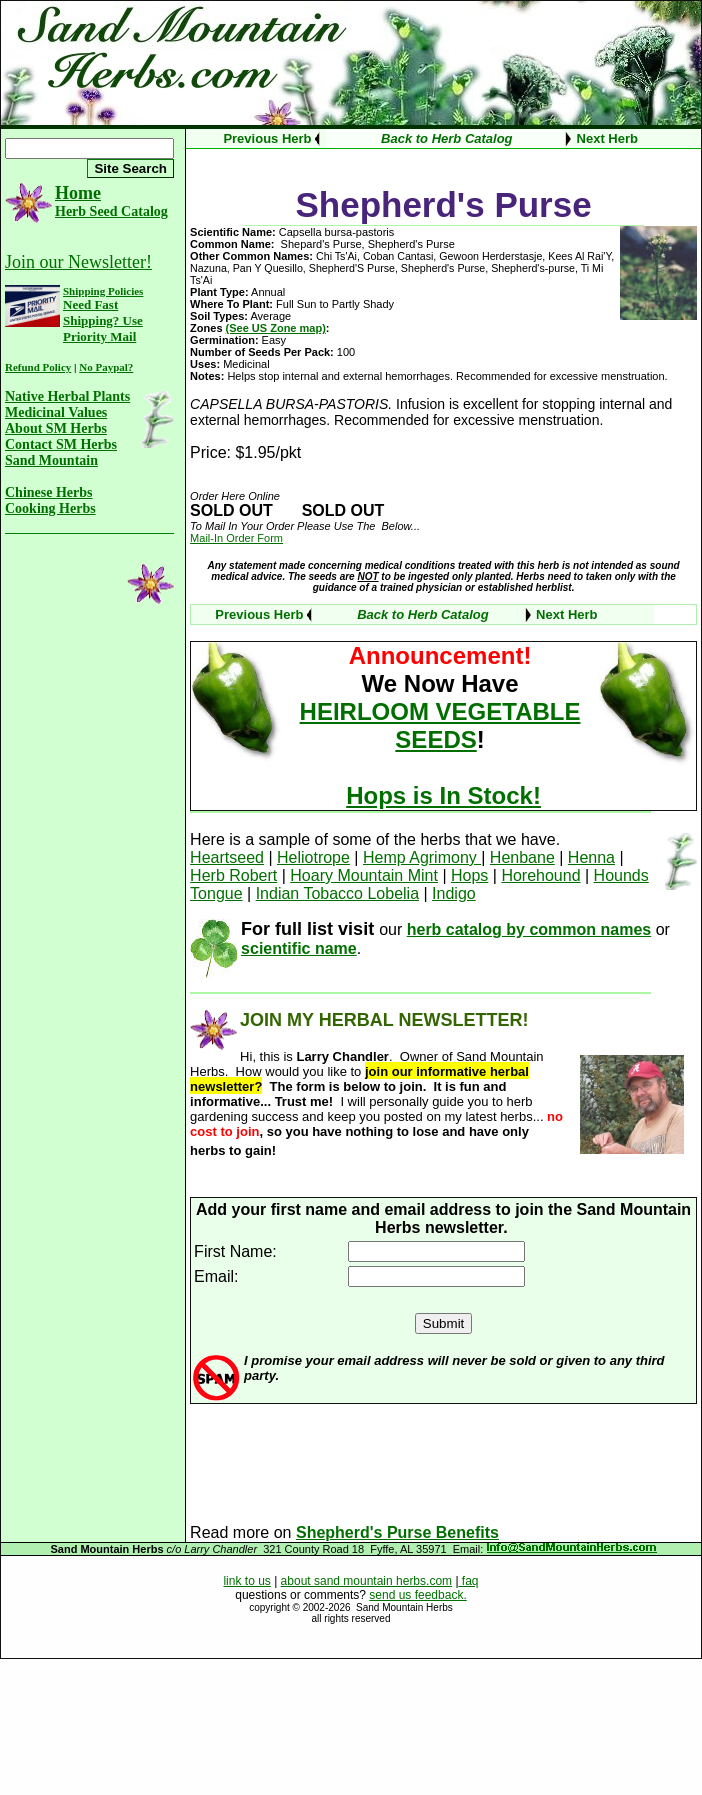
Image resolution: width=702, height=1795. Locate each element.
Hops (469, 875)
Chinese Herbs (49, 492)
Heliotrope (313, 857)
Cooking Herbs (50, 508)
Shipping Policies (103, 291)
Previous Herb (267, 138)
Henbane (522, 857)
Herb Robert (233, 875)
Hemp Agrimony (422, 857)
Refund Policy (38, 367)
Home (78, 193)
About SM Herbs (56, 428)
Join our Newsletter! (78, 262)
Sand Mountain (51, 460)
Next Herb (607, 138)
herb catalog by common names (529, 929)
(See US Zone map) (276, 328)
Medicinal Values (56, 412)
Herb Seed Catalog (111, 211)
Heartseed (227, 857)
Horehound (540, 875)
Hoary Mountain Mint (364, 875)
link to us (246, 1581)
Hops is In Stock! (443, 795)
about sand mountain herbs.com (366, 1581)
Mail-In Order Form (236, 538)
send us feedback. (417, 1595)
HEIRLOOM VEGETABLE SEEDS (440, 725)
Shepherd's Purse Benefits (397, 1532)
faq (469, 1581)
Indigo (454, 893)
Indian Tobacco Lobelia (337, 893)
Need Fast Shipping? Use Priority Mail (103, 320)
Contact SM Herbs (61, 444)
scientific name (299, 948)
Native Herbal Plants (67, 396)
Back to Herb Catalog (446, 138)
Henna (591, 857)
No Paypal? (106, 367)
